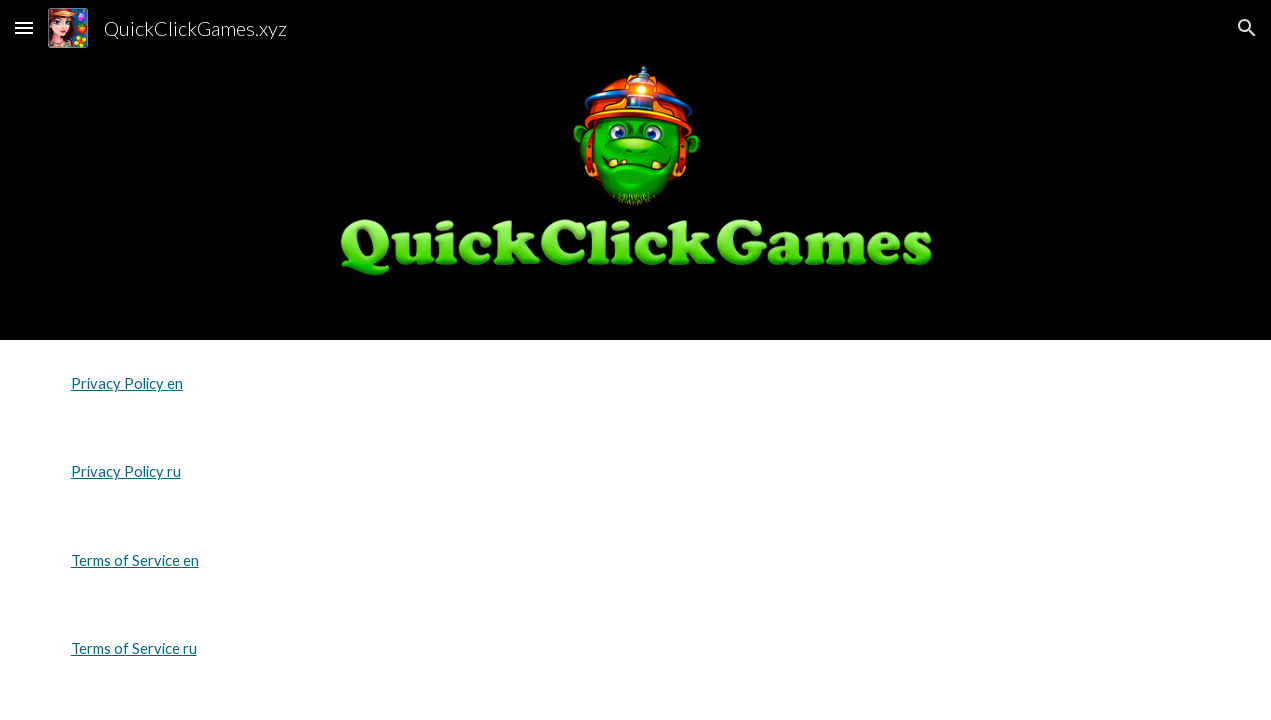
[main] (636, 384)
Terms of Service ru (134, 648)
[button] (24, 27)
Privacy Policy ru (126, 471)
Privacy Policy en (127, 383)
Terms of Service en (135, 560)
